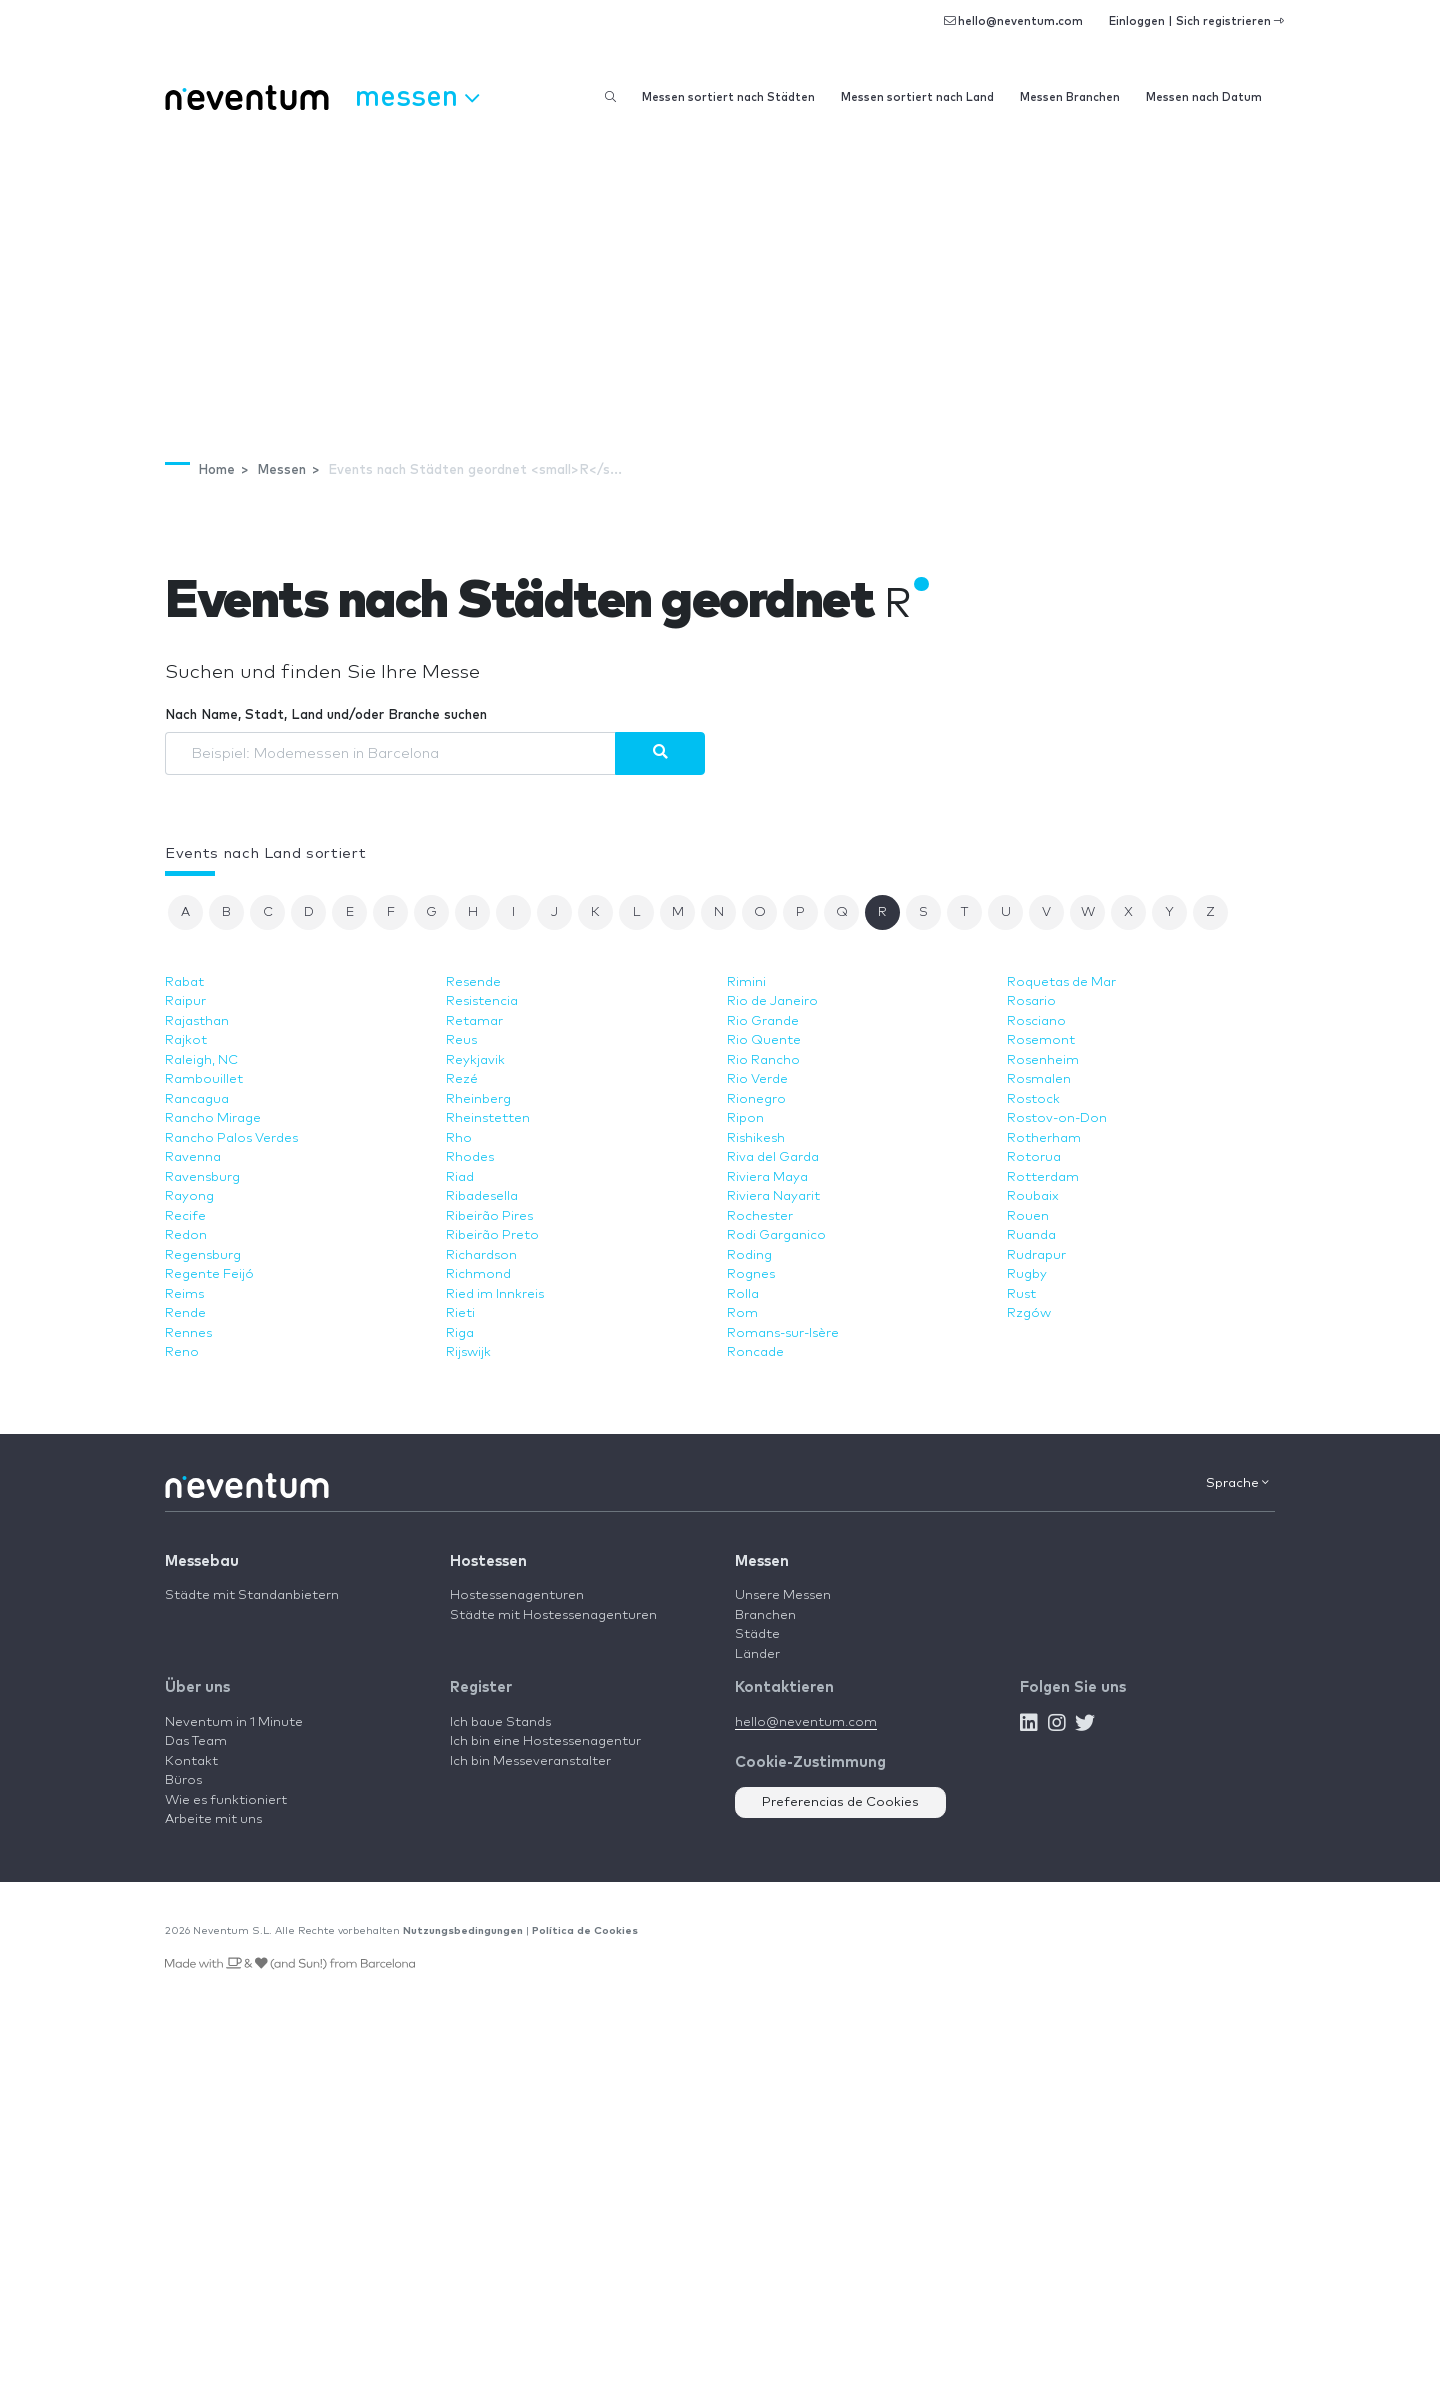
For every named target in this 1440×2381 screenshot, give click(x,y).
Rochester (760, 1216)
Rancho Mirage (213, 1118)
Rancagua (197, 1099)
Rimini (746, 982)
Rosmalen (1039, 1079)
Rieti (460, 1313)
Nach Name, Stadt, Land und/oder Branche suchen (326, 715)
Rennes (188, 1333)
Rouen (1028, 1216)
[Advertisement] (720, 276)
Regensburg (203, 1255)
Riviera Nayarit (773, 1196)
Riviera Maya (767, 1177)
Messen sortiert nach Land (917, 97)
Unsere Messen (783, 1595)
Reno (182, 1352)
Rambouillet (204, 1079)
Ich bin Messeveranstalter (530, 1761)
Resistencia (482, 1001)
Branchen (765, 1615)
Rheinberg (478, 1099)
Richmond (478, 1274)
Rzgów (1029, 1313)
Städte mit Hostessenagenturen (553, 1615)
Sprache (1237, 1483)
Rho (459, 1138)
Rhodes (470, 1157)
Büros (183, 1780)
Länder (757, 1654)
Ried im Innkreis (495, 1294)
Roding (749, 1255)
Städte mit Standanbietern (252, 1595)
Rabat (184, 982)
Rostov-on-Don (1057, 1118)
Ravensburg (202, 1177)
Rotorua (1034, 1157)
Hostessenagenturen (517, 1595)
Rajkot (186, 1040)
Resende (473, 982)
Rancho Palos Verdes (231, 1138)
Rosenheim (1043, 1060)
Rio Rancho (763, 1060)
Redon (186, 1235)
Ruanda (1031, 1235)
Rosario (1031, 1001)
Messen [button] (417, 95)
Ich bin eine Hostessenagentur (545, 1741)
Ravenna (193, 1157)
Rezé (462, 1079)
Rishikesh (756, 1138)
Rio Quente (764, 1040)
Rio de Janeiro (772, 1001)
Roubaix (1033, 1196)
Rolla (743, 1294)
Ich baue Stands (500, 1722)
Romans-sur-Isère (783, 1333)
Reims (184, 1294)
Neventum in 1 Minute (234, 1722)
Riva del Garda (773, 1157)
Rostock (1033, 1099)
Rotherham (1044, 1138)
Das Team (196, 1741)
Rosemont (1041, 1040)
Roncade (755, 1352)
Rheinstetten (488, 1118)
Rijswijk (468, 1352)
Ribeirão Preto (492, 1235)
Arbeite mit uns (213, 1819)
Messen (762, 1561)
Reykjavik (475, 1060)
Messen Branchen (1070, 97)
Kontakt (191, 1761)
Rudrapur (1036, 1255)
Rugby (1027, 1274)
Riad (460, 1177)
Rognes (751, 1274)
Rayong (189, 1196)
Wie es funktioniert (226, 1800)
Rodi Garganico (776, 1235)
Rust (1021, 1294)
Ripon (745, 1118)
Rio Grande (763, 1021)
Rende (185, 1313)
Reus (461, 1040)
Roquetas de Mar (1061, 982)
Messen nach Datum (1204, 97)
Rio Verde (757, 1079)
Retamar (474, 1021)
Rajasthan (197, 1021)
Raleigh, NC (201, 1060)
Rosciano (1036, 1021)
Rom (742, 1313)
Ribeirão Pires (489, 1216)
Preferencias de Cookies (840, 1802)
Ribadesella (482, 1196)
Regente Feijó (209, 1274)
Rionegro (756, 1099)
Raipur (185, 1001)
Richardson (481, 1255)
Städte (757, 1634)
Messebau (202, 1561)
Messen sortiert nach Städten (728, 97)
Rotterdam (1043, 1177)
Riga (460, 1333)
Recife (185, 1216)
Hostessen (488, 1561)
